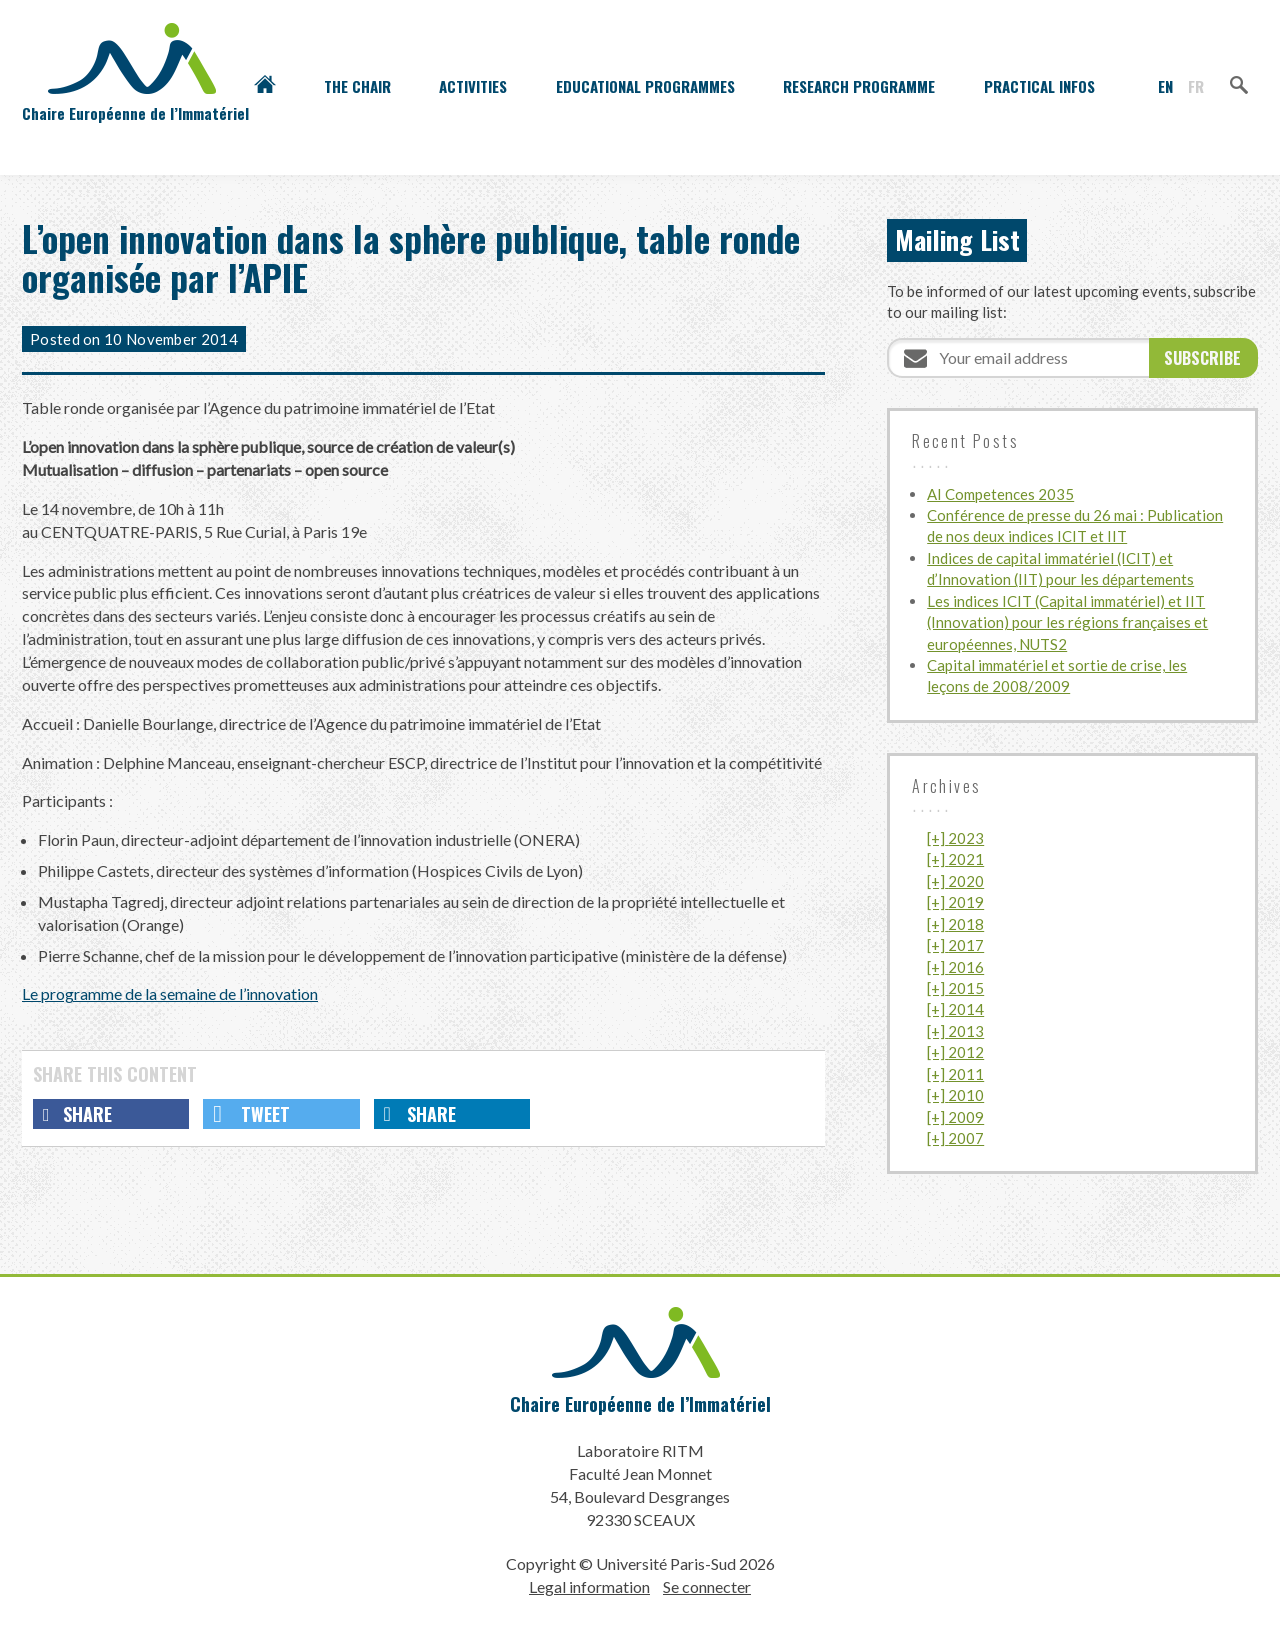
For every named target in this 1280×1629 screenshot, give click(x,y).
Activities (473, 86)
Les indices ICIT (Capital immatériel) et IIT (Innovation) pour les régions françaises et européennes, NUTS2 (1067, 622)
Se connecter (707, 1586)
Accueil (265, 86)
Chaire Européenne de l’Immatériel (640, 1404)
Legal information (589, 1586)
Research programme (859, 86)
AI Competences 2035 (1000, 494)
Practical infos (1039, 86)
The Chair (357, 86)
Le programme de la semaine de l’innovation (170, 993)
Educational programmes (645, 86)
